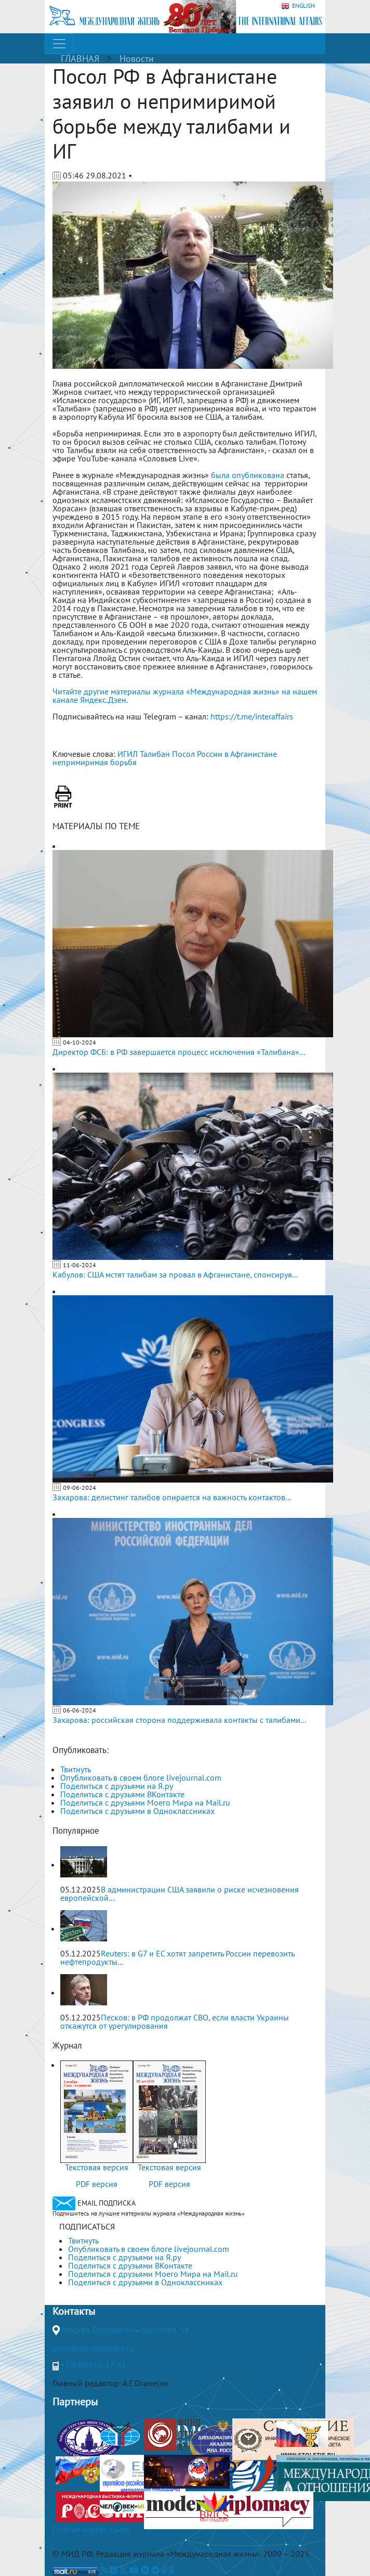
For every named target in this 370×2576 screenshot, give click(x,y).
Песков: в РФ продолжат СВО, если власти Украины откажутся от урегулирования (174, 2021)
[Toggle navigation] (59, 43)
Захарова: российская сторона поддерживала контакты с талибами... (179, 1720)
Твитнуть (75, 1769)
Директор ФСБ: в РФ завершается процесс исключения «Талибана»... (178, 1052)
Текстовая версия (96, 2167)
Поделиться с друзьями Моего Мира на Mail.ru (145, 1802)
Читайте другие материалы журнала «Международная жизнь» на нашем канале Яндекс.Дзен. (184, 695)
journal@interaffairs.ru (93, 2348)
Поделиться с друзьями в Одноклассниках (137, 1811)
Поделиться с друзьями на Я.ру (116, 1786)
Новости (137, 59)
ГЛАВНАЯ (80, 59)
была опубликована (247, 475)
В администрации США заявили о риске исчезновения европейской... (179, 1893)
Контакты (73, 2311)
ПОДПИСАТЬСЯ (87, 2226)
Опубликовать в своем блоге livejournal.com (140, 1777)
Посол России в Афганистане (224, 754)
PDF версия (96, 2184)
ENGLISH (298, 6)
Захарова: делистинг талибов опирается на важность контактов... (171, 1497)
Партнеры (75, 2401)
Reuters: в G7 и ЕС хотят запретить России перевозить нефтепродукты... (177, 1957)
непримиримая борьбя (94, 762)
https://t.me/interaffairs (251, 716)
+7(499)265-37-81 (93, 2365)
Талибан (155, 754)
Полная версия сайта (90, 2529)
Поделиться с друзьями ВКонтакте (122, 1794)
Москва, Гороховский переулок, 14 (125, 2329)
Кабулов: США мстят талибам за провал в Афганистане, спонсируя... (175, 1274)
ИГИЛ (127, 754)
